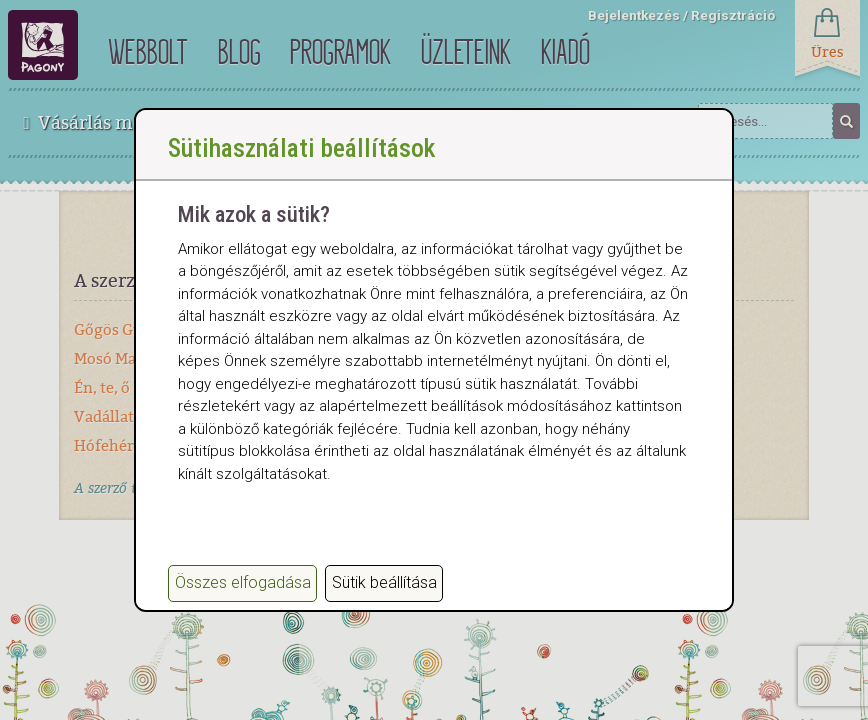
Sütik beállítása (384, 582)
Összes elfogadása (243, 582)
